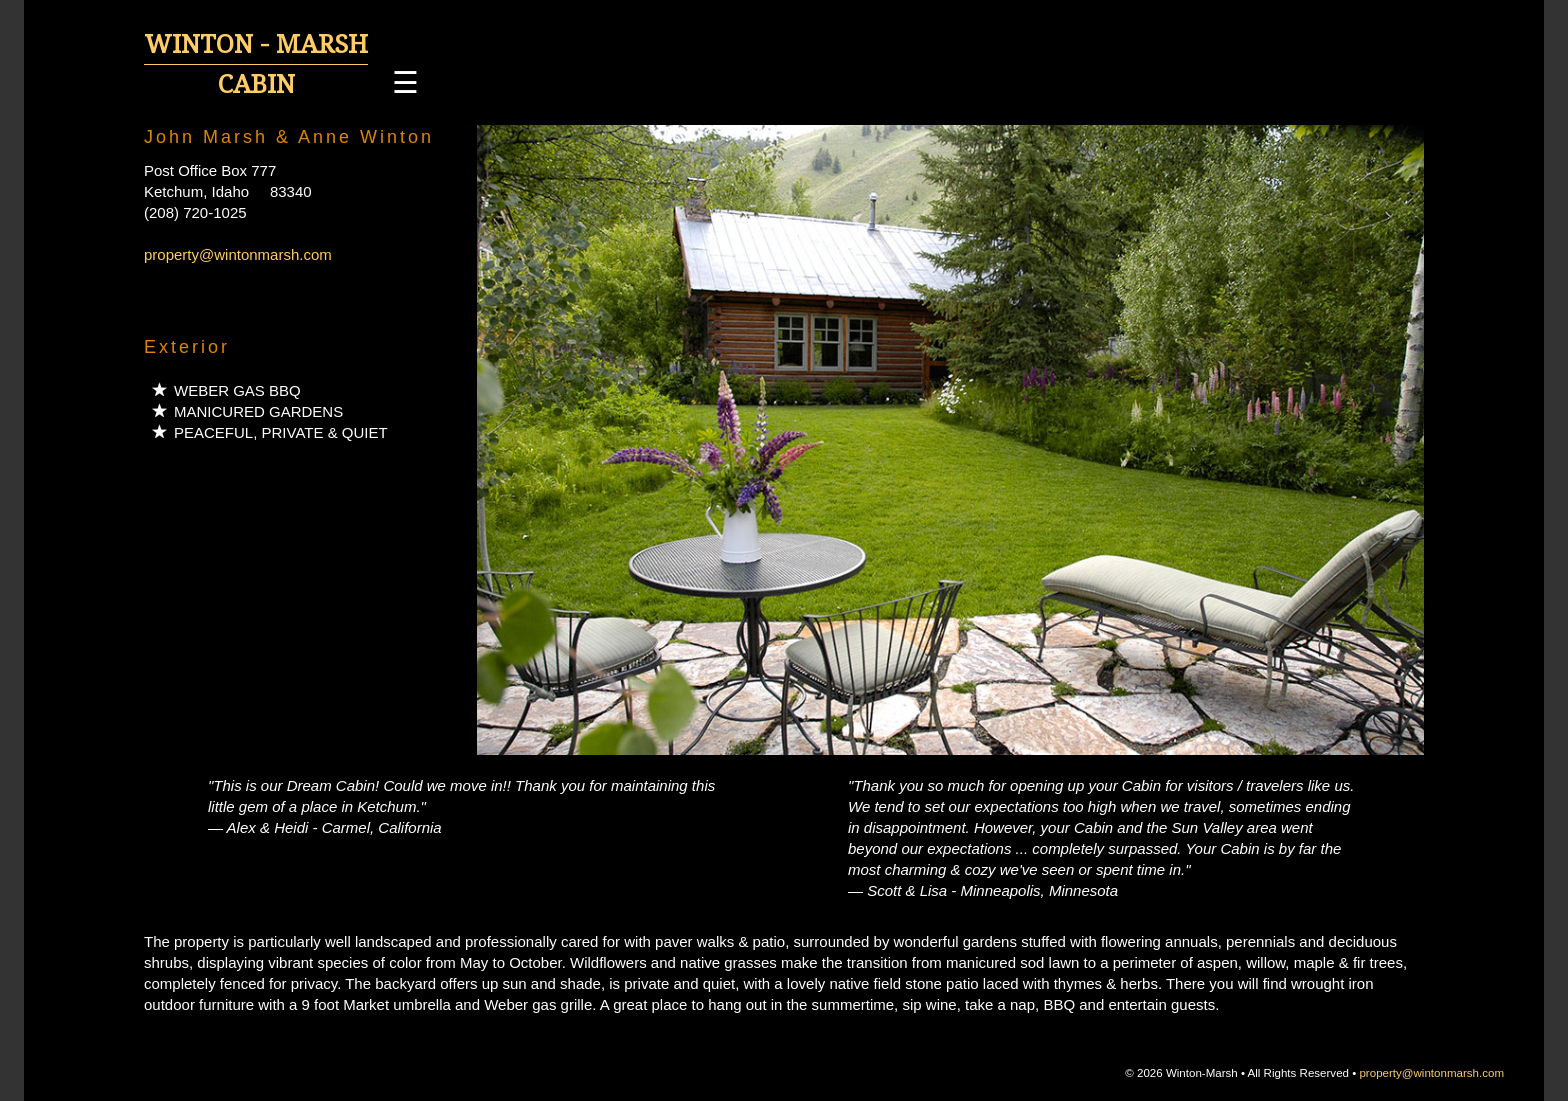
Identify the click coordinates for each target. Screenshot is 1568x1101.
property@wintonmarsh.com (238, 254)
